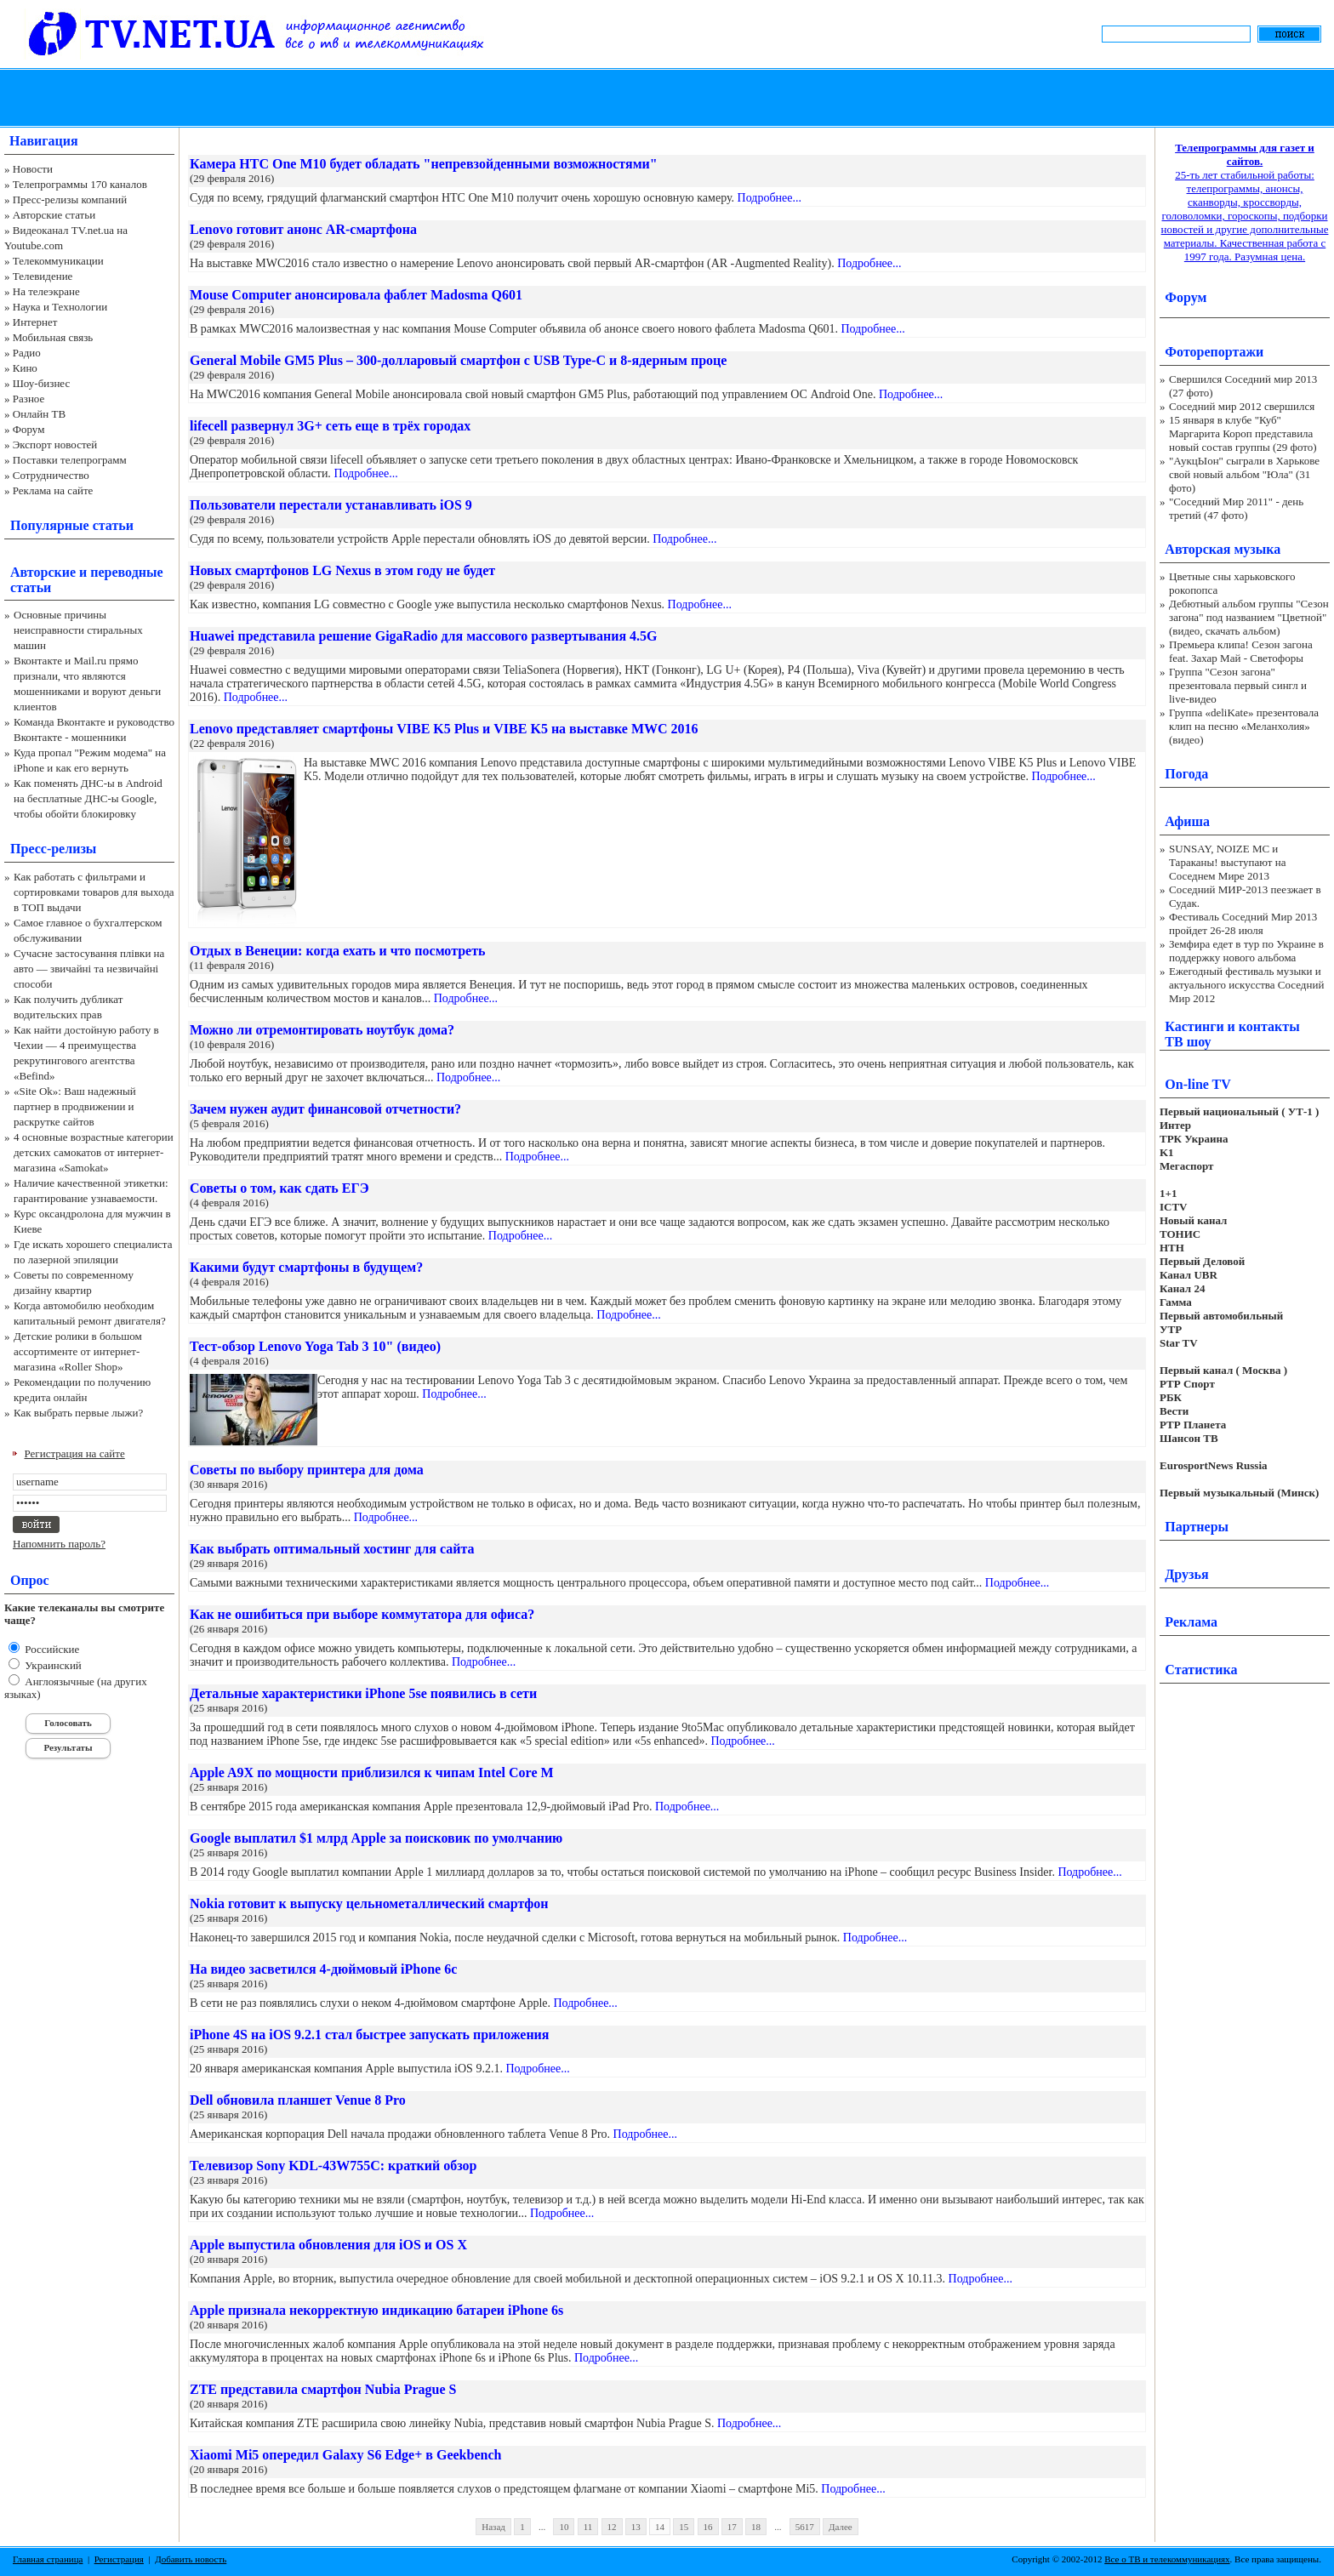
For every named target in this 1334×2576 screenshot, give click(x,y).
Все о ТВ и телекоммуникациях (1166, 2559)
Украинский (52, 1665)
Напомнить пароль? (59, 1543)
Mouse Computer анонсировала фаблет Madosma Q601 (356, 295)
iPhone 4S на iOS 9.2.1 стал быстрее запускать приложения (369, 2034)
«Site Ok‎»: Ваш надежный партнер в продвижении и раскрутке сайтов (75, 1106)
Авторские (43, 572)
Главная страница (48, 2559)
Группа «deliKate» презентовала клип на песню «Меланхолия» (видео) (1244, 726)
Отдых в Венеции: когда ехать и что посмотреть (338, 950)
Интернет (35, 322)
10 (563, 2527)
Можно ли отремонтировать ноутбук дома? (322, 1030)
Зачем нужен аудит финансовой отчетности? (325, 1109)
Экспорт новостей (55, 444)
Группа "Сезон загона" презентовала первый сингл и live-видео (1238, 685)
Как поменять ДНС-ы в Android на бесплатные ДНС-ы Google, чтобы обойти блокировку (88, 798)
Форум (29, 429)
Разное (29, 398)
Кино (25, 368)
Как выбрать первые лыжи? (78, 1412)
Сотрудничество (51, 475)
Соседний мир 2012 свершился (1241, 406)
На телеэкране (46, 291)
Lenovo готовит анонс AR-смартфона (303, 229)
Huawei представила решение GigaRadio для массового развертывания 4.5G (423, 636)
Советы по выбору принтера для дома (307, 1469)
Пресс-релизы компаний (70, 199)
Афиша (1187, 821)
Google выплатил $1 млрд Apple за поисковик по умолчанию (376, 1838)
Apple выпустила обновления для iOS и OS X (328, 2244)
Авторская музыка (1222, 549)
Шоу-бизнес (41, 383)
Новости (33, 168)
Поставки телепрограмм (70, 459)
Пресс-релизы (53, 848)
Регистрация (119, 2559)
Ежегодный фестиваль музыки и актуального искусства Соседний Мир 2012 (1246, 985)
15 (683, 2527)
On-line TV (1198, 1084)
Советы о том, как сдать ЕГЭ (279, 1188)
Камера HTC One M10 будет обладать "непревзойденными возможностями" (424, 164)
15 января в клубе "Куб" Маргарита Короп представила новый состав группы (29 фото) (1243, 433)
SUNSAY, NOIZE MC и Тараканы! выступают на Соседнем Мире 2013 (1227, 862)
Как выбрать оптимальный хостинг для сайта (332, 1549)
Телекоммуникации (58, 260)
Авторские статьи (54, 214)
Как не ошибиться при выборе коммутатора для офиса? (362, 1614)
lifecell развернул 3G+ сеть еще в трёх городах (330, 426)
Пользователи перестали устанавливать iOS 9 (331, 505)
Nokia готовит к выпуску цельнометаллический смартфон (369, 1903)
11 (588, 2527)
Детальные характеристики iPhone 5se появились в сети (363, 1693)
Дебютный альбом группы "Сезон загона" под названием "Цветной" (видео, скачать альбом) (1249, 617)
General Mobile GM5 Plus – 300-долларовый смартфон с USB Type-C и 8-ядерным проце (458, 360)
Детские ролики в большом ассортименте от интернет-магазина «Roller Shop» (78, 1351)
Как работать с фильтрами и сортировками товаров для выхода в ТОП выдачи (94, 892)
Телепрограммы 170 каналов (80, 184)
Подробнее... (769, 197)
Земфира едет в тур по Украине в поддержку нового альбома (1246, 951)
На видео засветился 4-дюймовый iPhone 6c (323, 1969)
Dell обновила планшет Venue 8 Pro (298, 2100)
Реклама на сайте (53, 490)
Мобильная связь (53, 337)
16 (708, 2527)
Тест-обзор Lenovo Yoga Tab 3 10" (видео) (315, 1346)
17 (732, 2527)
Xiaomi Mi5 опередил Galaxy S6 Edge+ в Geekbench (345, 2455)
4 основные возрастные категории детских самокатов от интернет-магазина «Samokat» (94, 1152)
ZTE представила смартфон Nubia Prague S (323, 2389)
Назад (493, 2527)
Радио (27, 352)
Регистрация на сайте (75, 1453)
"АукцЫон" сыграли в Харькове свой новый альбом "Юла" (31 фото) (1244, 474)
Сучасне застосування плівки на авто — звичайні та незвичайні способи (89, 968)
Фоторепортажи (1214, 352)
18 (756, 2527)
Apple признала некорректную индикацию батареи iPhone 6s (376, 2310)
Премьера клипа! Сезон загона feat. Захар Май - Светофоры (1241, 651)
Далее (840, 2527)
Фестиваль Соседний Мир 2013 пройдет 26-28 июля (1243, 923)
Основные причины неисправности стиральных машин (78, 630)
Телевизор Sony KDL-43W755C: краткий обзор (333, 2165)
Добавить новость (190, 2559)
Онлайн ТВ (39, 413)
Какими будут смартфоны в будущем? (306, 1267)
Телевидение (43, 276)
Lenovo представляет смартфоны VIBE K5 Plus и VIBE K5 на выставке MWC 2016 (444, 728)
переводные (126, 572)
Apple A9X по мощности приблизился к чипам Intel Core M (372, 1772)
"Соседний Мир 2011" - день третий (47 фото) (1236, 508)
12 (612, 2527)
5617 (804, 2527)
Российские (50, 1649)
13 (636, 2527)
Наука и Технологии (60, 306)
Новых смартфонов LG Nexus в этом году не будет (342, 570)
